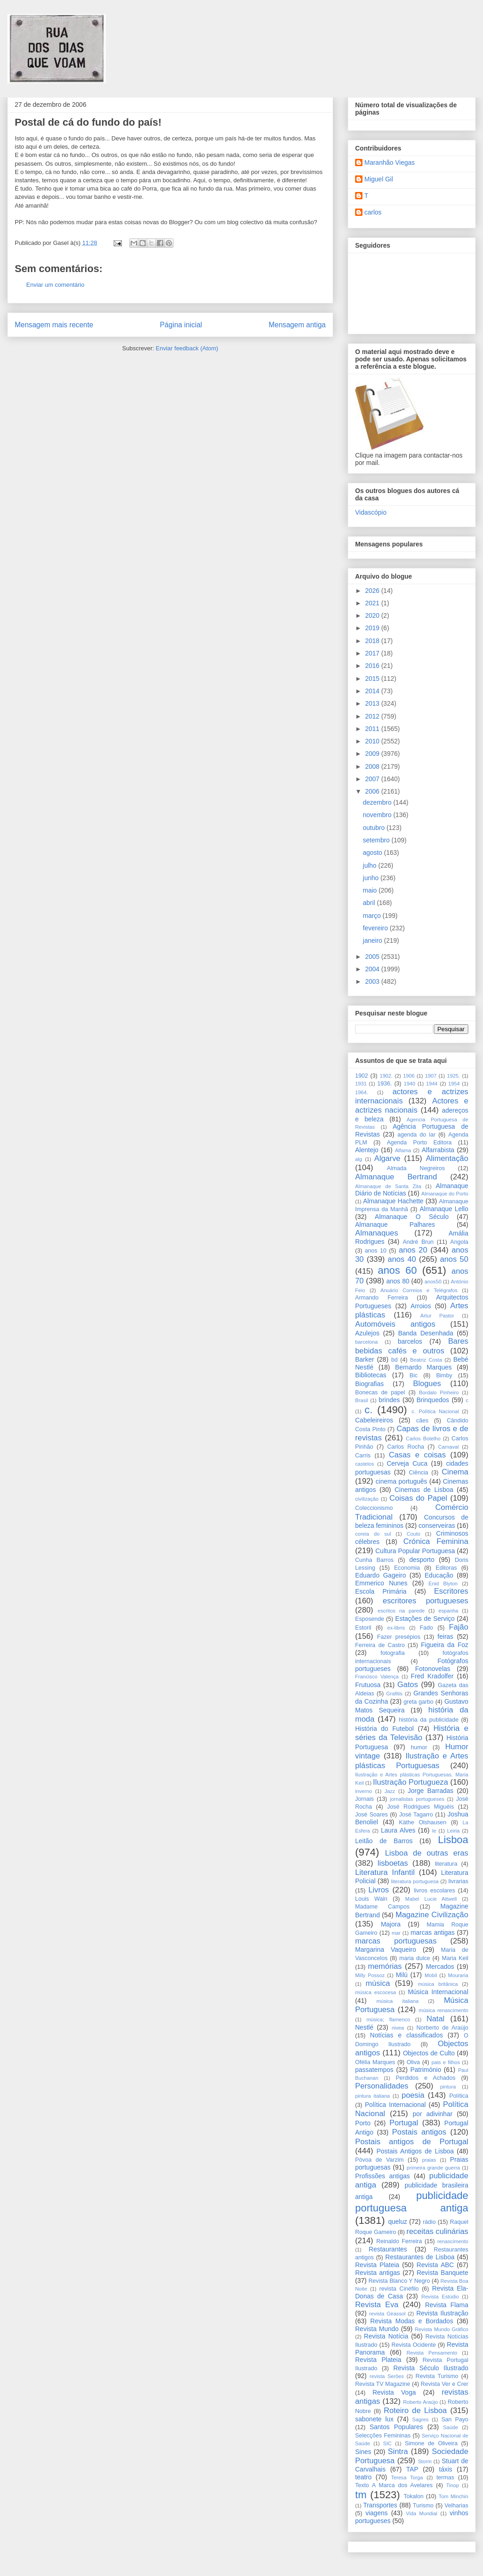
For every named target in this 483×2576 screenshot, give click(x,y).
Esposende (369, 1619)
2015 (373, 678)
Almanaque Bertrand (396, 1176)
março (373, 915)
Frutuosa (367, 1684)
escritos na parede (401, 1610)
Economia (407, 1568)
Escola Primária (381, 1591)
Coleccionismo (374, 1508)
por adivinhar (433, 2114)
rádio (429, 2222)
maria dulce (414, 1958)
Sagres (420, 2419)
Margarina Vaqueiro (385, 1949)
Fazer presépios (398, 1637)
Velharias (456, 2505)
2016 (373, 665)
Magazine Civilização (432, 1914)
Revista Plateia (377, 2265)
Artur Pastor (437, 1315)
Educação (439, 1575)
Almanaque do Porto (444, 1193)
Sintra (398, 2451)
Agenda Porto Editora (419, 1142)
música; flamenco (388, 2019)
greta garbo (418, 1702)
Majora (391, 1924)
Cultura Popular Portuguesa (415, 1551)
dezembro (378, 802)
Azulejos (367, 1333)
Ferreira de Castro (380, 1645)
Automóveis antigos (395, 1324)
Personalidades (381, 2086)
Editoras (446, 1568)
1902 (361, 1076)
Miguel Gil (378, 179)
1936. (384, 1083)
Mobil (431, 1975)
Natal (435, 2018)
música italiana (397, 2001)
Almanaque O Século (411, 1216)
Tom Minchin (453, 2496)
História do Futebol (384, 1728)
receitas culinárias (437, 2231)
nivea (397, 2028)
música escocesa (375, 1992)
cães (422, 1420)
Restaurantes (388, 2249)
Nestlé (364, 2027)
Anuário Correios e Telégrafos (419, 1290)
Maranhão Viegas (389, 162)
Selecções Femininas (383, 2435)
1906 (408, 1076)
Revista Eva (376, 2304)
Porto (362, 2123)
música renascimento (443, 2010)
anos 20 (413, 1250)
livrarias (458, 1881)
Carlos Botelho (423, 1438)
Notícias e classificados (406, 2035)
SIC (387, 2443)
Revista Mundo (377, 2328)
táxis (445, 2469)
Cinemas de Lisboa (424, 1489)
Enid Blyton (443, 1583)
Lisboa (453, 1839)
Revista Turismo (436, 2376)
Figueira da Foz (444, 1644)
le (434, 1830)
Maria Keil (455, 1958)
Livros (378, 1890)
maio (371, 890)
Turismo (423, 2505)
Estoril (363, 1628)
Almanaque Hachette (393, 1201)
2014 (373, 691)
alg (358, 1159)
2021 (373, 603)
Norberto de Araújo (442, 2028)
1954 (454, 1083)
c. (369, 1410)
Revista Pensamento (432, 2353)
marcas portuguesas (396, 1941)
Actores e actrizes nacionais (411, 1105)
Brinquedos (432, 1400)
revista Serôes (387, 2376)
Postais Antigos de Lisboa (415, 2151)
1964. (361, 1092)
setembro (377, 840)
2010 (373, 741)
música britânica (438, 1984)
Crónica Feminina (435, 1541)
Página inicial (181, 325)
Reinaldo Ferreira (399, 2241)
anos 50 (454, 1259)
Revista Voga (394, 2392)
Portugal (404, 2122)
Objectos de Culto (429, 2053)
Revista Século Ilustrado (430, 2368)
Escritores (451, 1591)
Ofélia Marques (375, 2062)
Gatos (407, 1684)
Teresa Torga (407, 2477)
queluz (397, 2221)
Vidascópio (370, 512)
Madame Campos (382, 1906)
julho (370, 865)
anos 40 (402, 1259)
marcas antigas (433, 1932)
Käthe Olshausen (422, 1822)
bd (394, 1360)
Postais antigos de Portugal (411, 2141)
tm (361, 2495)
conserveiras (437, 1525)
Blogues (427, 1383)
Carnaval (448, 1447)
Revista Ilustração (442, 2313)
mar (396, 1933)
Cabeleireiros (374, 1420)
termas (445, 2477)
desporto (421, 1559)
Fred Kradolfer (432, 1676)
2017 (373, 653)
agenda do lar (416, 1134)
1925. (453, 1076)
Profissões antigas (382, 2176)
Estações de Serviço (424, 1618)
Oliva (413, 2062)
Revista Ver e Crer (444, 2384)
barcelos (410, 1341)
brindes (389, 1400)
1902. (386, 1076)
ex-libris (396, 1627)
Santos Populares (396, 2427)
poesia (413, 2095)
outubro (374, 827)
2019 (373, 628)
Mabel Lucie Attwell (431, 1899)
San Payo (454, 2419)
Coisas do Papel (419, 1498)
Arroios (421, 1306)
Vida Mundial (421, 2513)
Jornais (364, 1799)
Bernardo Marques (423, 1367)
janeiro (373, 940)
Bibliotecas (370, 1375)
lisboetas (393, 1863)
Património (425, 2069)
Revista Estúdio (440, 2296)
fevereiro (376, 928)
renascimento (452, 2241)
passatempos (374, 2069)
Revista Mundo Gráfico (441, 2329)
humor (419, 1747)
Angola (459, 1242)
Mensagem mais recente (54, 325)
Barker (364, 1359)
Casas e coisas (417, 1454)
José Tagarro (416, 1814)
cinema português (401, 1481)
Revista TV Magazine (382, 2384)
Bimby (444, 1375)
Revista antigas (377, 2272)
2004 (373, 969)
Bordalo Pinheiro (439, 1392)
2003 (373, 981)
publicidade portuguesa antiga (411, 2202)
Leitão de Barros (384, 1841)
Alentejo (367, 1150)
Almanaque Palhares (395, 1224)
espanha (448, 1610)
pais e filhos (445, 2062)
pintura (448, 2086)
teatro (363, 2477)
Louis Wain (371, 1899)
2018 (373, 640)
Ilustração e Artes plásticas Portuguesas (411, 1761)
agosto (373, 852)
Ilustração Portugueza (410, 1782)
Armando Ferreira (381, 1297)
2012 (373, 716)
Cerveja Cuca (407, 1463)
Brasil (361, 1400)
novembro (378, 814)
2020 (373, 615)
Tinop (452, 2485)
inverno (363, 1791)
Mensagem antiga (297, 325)
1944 (431, 1083)
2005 (373, 956)
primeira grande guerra (433, 2167)
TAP (412, 2469)
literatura (446, 1864)
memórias (385, 1966)
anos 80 (397, 1281)
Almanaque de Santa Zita (388, 1186)
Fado (426, 1628)
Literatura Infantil (384, 1872)
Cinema (455, 1472)
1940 (409, 1083)
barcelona (366, 1342)
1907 (431, 1076)
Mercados (440, 1966)
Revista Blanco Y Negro (399, 2281)
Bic (413, 1375)
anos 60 (397, 1270)
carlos (372, 212)
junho (371, 878)
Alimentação (447, 1158)
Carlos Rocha (405, 1447)
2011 (373, 728)
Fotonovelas (432, 1668)
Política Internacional (395, 2104)
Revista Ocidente (413, 2345)
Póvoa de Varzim (379, 2160)
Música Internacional (438, 1992)
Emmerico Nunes (381, 1583)
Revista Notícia (386, 2336)
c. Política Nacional (435, 1411)
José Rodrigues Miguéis (420, 1807)
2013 (373, 703)
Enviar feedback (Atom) (187, 348)
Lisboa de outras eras (426, 1853)
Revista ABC (435, 2265)
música (378, 1983)
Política (458, 2096)
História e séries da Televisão (411, 1733)
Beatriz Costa (426, 1360)
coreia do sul (373, 1534)
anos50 (433, 1281)
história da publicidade (429, 1720)
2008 (373, 766)
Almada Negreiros (416, 1168)
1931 (361, 1083)
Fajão (458, 1627)
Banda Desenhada (425, 1333)
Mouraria (458, 1975)
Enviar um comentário (55, 284)
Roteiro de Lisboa (415, 2410)
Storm (424, 2461)
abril (370, 902)
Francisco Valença (377, 1676)
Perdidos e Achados (425, 2078)
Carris (363, 1455)
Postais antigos (419, 2132)
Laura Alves (398, 1830)
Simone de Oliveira (431, 2443)
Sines (363, 2451)
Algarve (387, 1158)
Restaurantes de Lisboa (419, 2257)
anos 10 (375, 1250)
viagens (376, 2513)
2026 (373, 590)
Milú (402, 1974)
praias (429, 2160)
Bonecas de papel (380, 1392)
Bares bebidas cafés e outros (411, 1346)
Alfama (403, 1150)
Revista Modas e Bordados (411, 2321)
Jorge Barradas (430, 1790)
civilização (367, 1499)
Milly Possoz (370, 1975)
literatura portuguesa (414, 1881)
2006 (373, 791)
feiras (445, 1636)
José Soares (371, 1814)
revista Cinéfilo (399, 2289)
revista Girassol (387, 2313)
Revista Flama (446, 2305)
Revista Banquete (442, 2272)
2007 (373, 779)
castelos (364, 1464)
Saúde (450, 2427)
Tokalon (413, 2496)
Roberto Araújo (420, 2402)
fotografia (392, 1653)
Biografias (369, 1383)
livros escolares (434, 1890)
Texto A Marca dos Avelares (394, 2485)
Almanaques (376, 1233)
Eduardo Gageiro (380, 1575)
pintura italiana (372, 2096)
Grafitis (394, 1693)
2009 (373, 753)
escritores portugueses (425, 1600)
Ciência (418, 1472)
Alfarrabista (438, 1150)
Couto (413, 1534)
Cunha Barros (374, 1560)
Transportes (380, 2505)
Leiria (453, 1830)
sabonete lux (374, 2419)
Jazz (390, 1791)
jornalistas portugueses (417, 1799)
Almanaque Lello (444, 1209)
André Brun (417, 1242)
